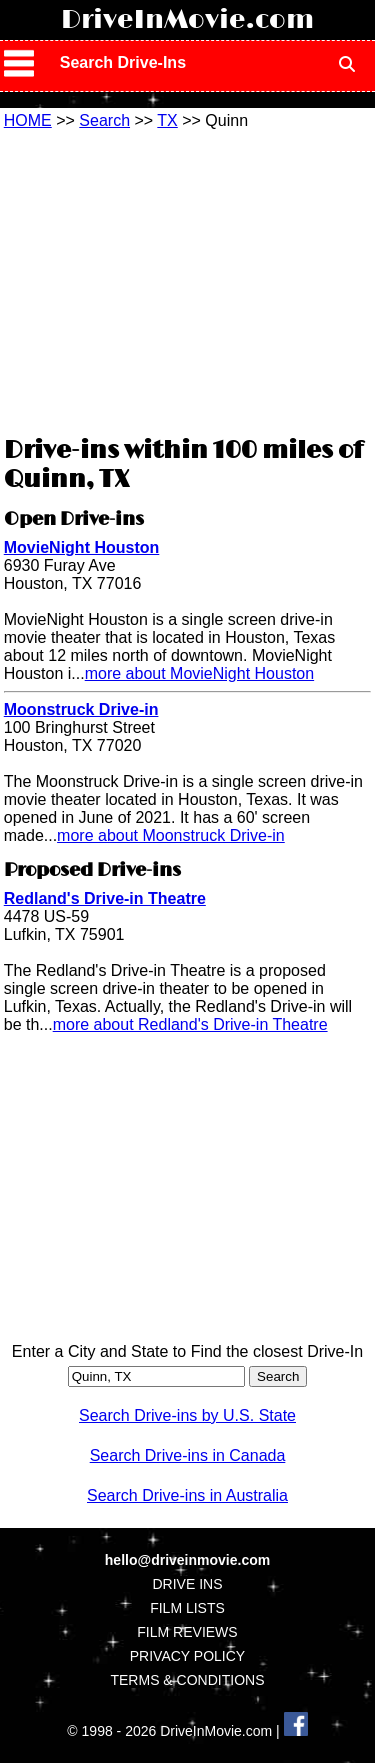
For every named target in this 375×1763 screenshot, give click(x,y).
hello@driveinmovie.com (187, 1560)
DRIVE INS (187, 1584)
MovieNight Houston (82, 547)
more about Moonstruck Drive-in (171, 835)
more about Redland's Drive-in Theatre (190, 1024)
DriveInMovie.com (187, 20)
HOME (28, 120)
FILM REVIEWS (187, 1632)
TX (167, 120)
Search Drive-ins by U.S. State (187, 1415)
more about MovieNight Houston (199, 673)
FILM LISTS (187, 1608)
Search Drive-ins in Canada (188, 1455)
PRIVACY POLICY (187, 1656)
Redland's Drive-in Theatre (105, 898)
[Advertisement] (188, 280)
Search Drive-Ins (123, 62)
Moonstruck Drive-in (81, 709)
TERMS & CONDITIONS (187, 1680)
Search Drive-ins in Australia (187, 1495)
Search (104, 120)
